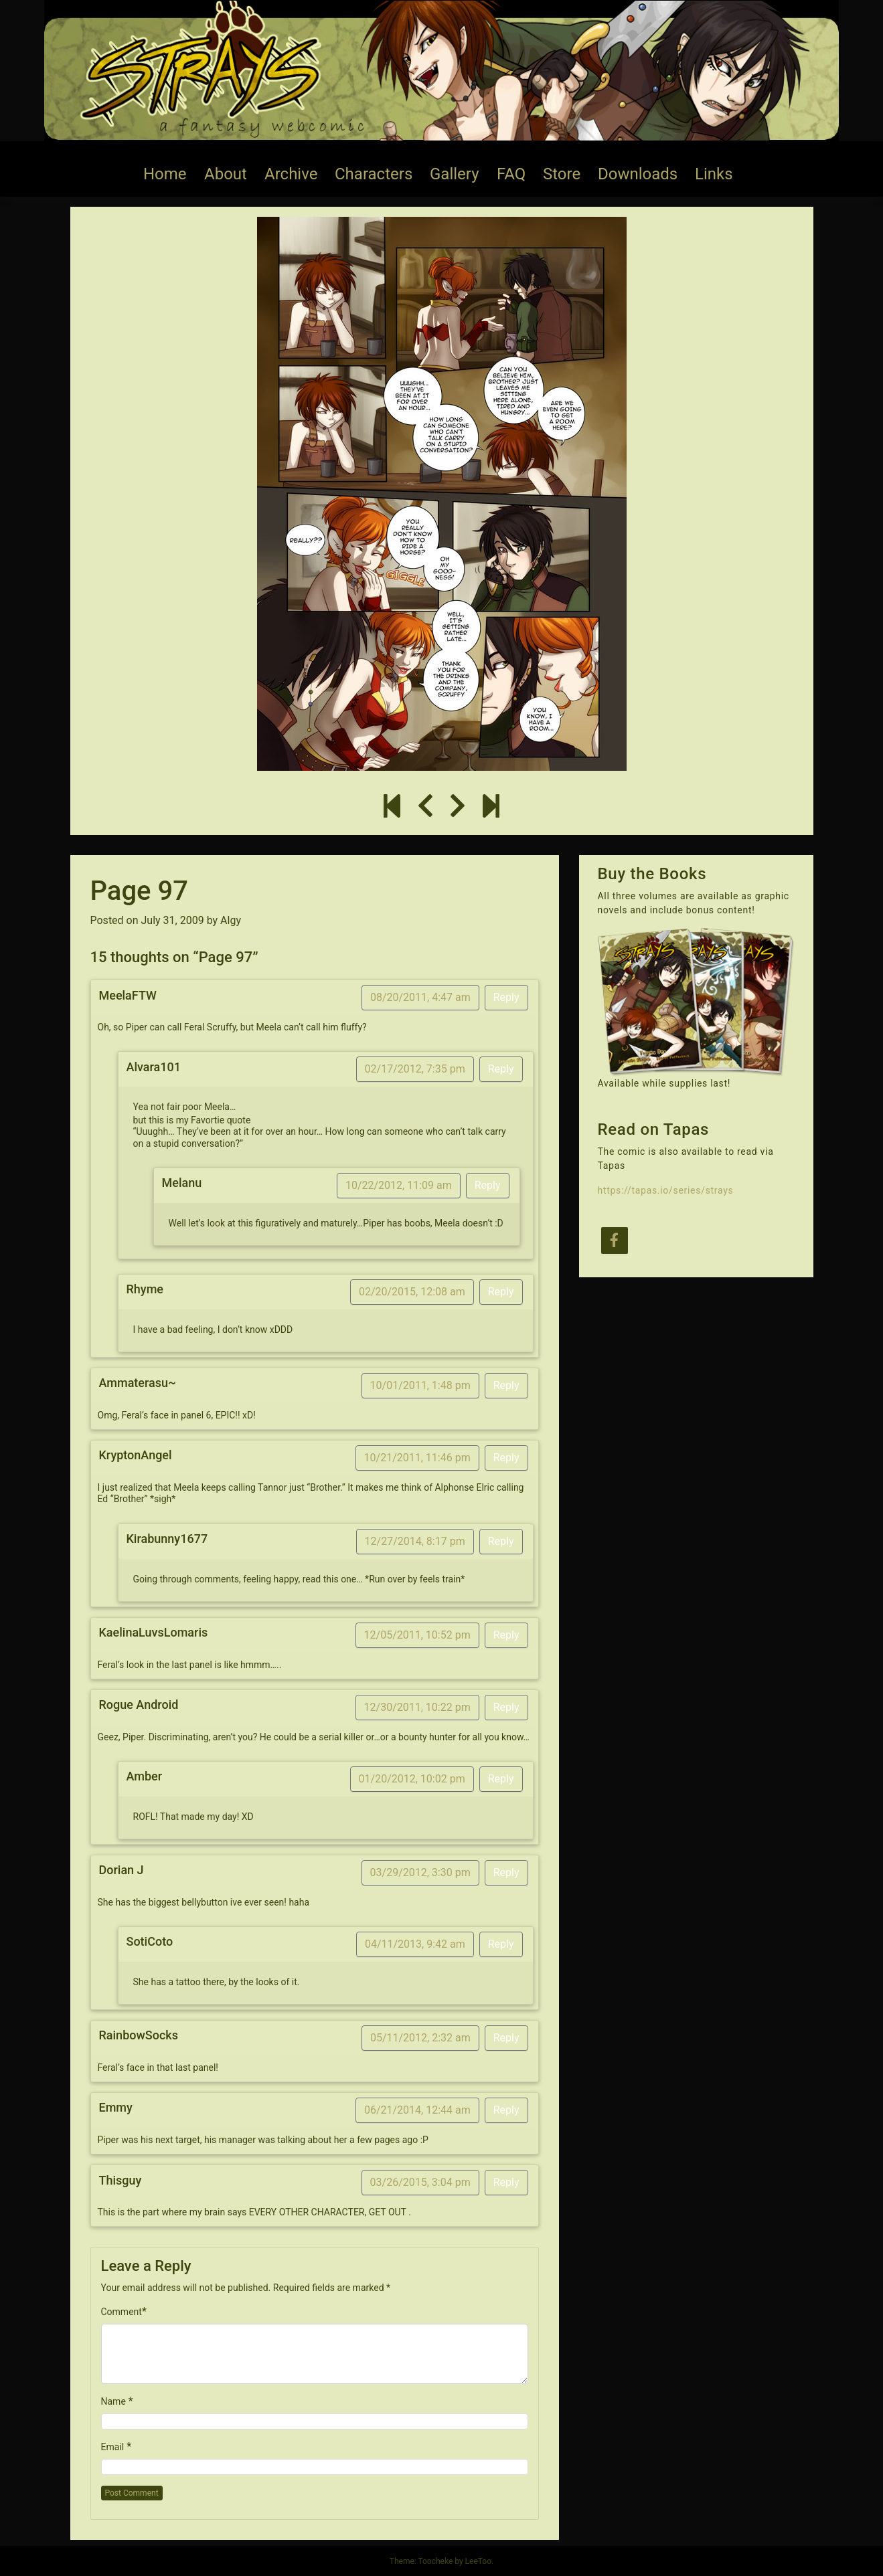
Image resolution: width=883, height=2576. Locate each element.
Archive (290, 174)
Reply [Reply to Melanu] (488, 1185)
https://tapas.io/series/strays (666, 1190)
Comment (121, 2311)
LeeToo (478, 2561)
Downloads (637, 174)
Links (714, 174)
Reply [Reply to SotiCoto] (501, 1944)
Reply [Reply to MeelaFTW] (506, 997)
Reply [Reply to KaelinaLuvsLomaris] (506, 1635)
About (225, 174)
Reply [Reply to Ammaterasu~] (506, 1385)
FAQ (511, 174)
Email (113, 2447)
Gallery (454, 174)
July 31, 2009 (172, 920)
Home (165, 174)
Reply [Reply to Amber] (501, 1778)
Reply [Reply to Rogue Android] (506, 1707)
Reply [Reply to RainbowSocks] (506, 2037)
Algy (230, 920)
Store (561, 174)
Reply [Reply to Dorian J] (506, 1872)
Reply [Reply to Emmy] (506, 2110)
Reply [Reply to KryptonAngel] (506, 1457)
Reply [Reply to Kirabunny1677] (501, 1541)
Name (113, 2401)
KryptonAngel (135, 1455)
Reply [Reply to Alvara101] (501, 1069)
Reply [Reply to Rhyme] (501, 1291)
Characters (373, 174)
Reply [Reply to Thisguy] (506, 2182)
